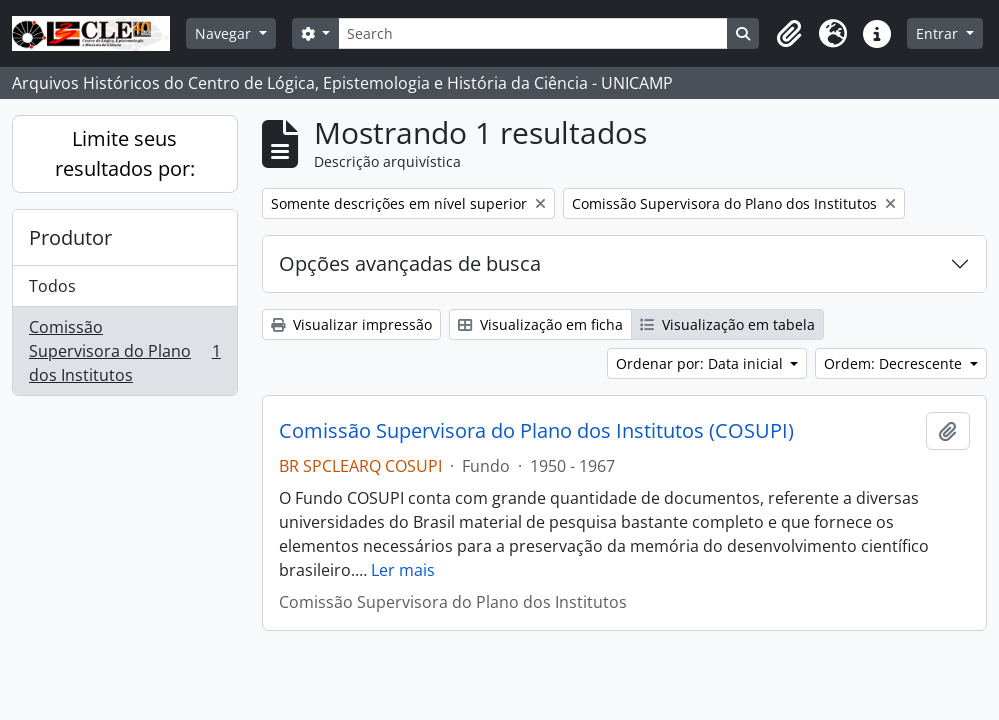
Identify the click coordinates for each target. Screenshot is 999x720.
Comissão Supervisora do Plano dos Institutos (124, 351)
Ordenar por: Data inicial (701, 363)
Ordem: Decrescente (895, 363)
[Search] (533, 33)
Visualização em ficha (540, 324)
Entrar (939, 33)
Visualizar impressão (351, 324)
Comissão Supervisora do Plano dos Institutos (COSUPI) (536, 431)
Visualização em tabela (727, 324)
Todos (52, 286)
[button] (789, 34)
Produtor (70, 237)
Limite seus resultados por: (125, 153)
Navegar (225, 33)
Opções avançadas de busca (410, 263)
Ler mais (403, 570)
